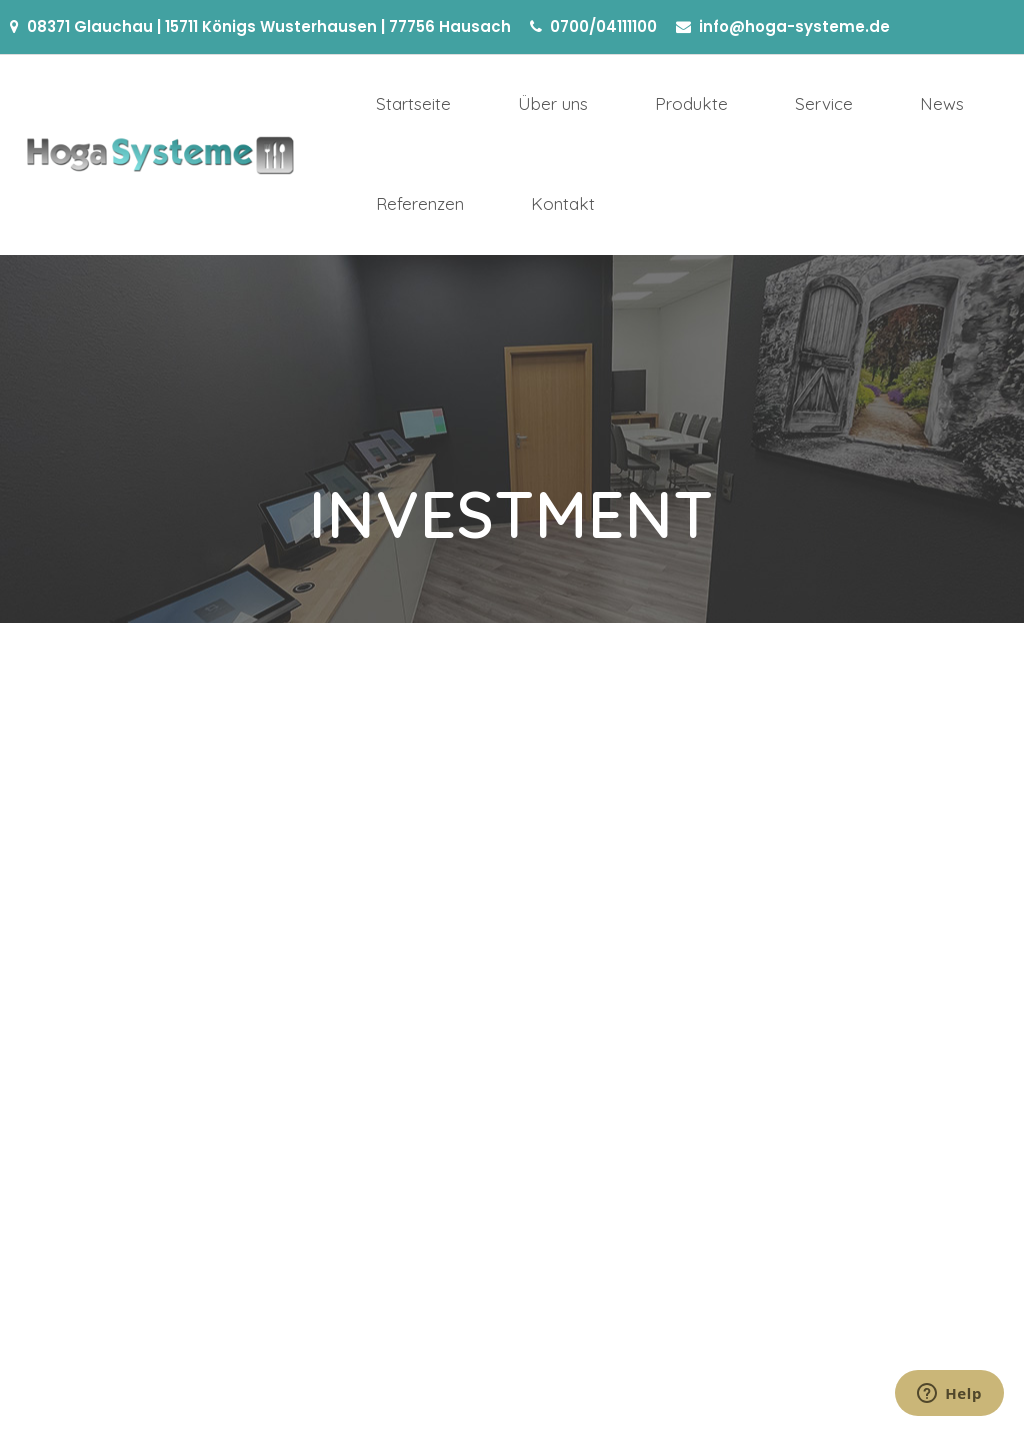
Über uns (553, 103)
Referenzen (420, 203)
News (942, 103)
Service (824, 103)
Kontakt (563, 203)
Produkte (691, 103)
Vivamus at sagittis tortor (98, 758)
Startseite (413, 103)
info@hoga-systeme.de (794, 26)
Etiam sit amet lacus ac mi (443, 758)
